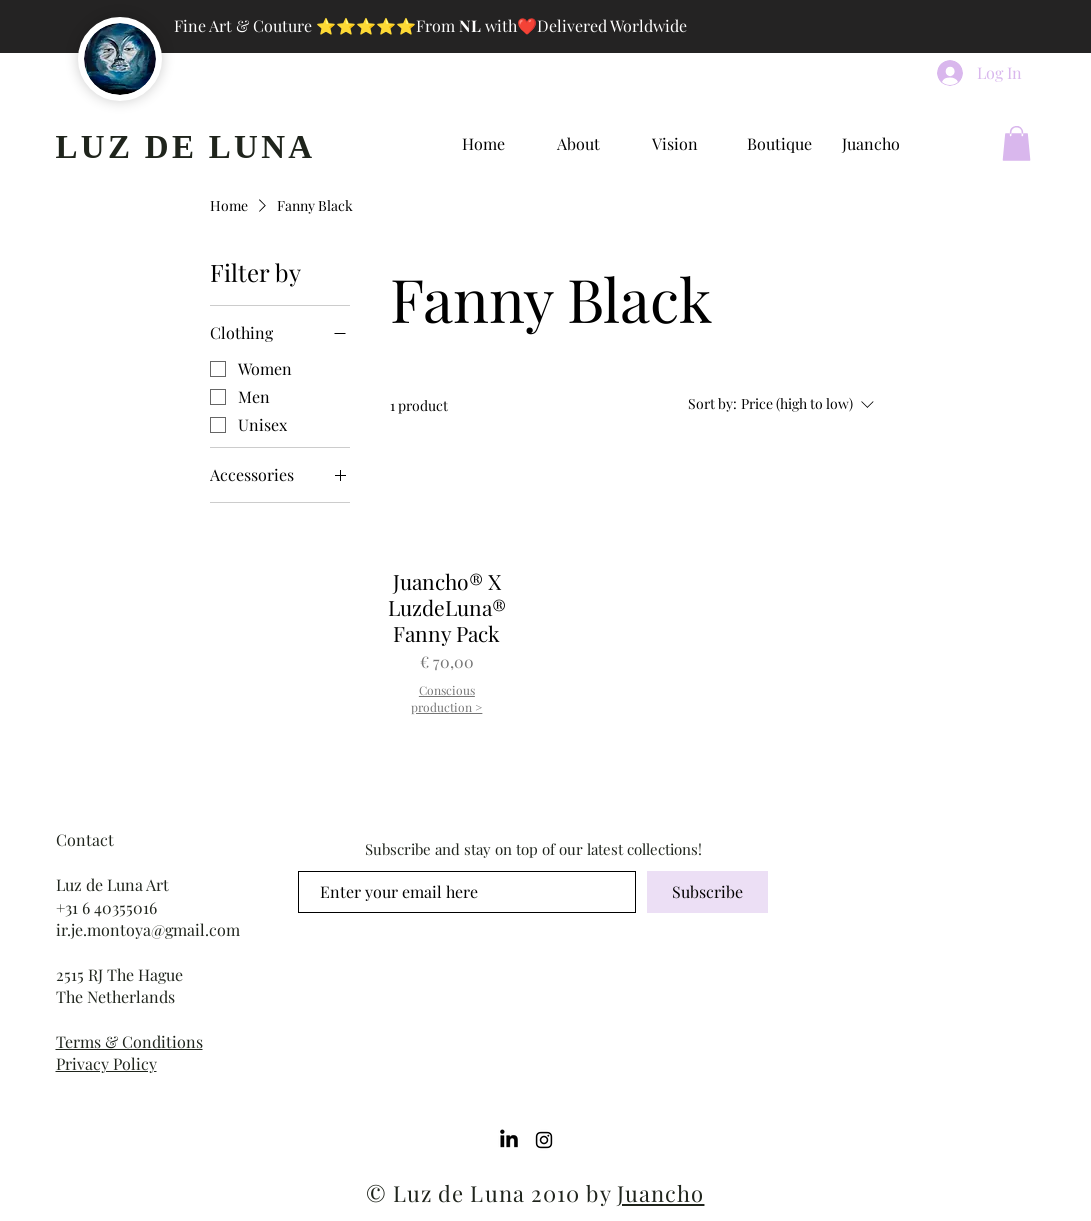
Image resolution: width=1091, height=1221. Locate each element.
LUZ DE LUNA (186, 147)
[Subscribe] (707, 892)
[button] (1016, 143)
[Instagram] (544, 1140)
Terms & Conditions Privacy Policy (129, 1052)
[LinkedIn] (509, 1140)
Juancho (661, 1193)
